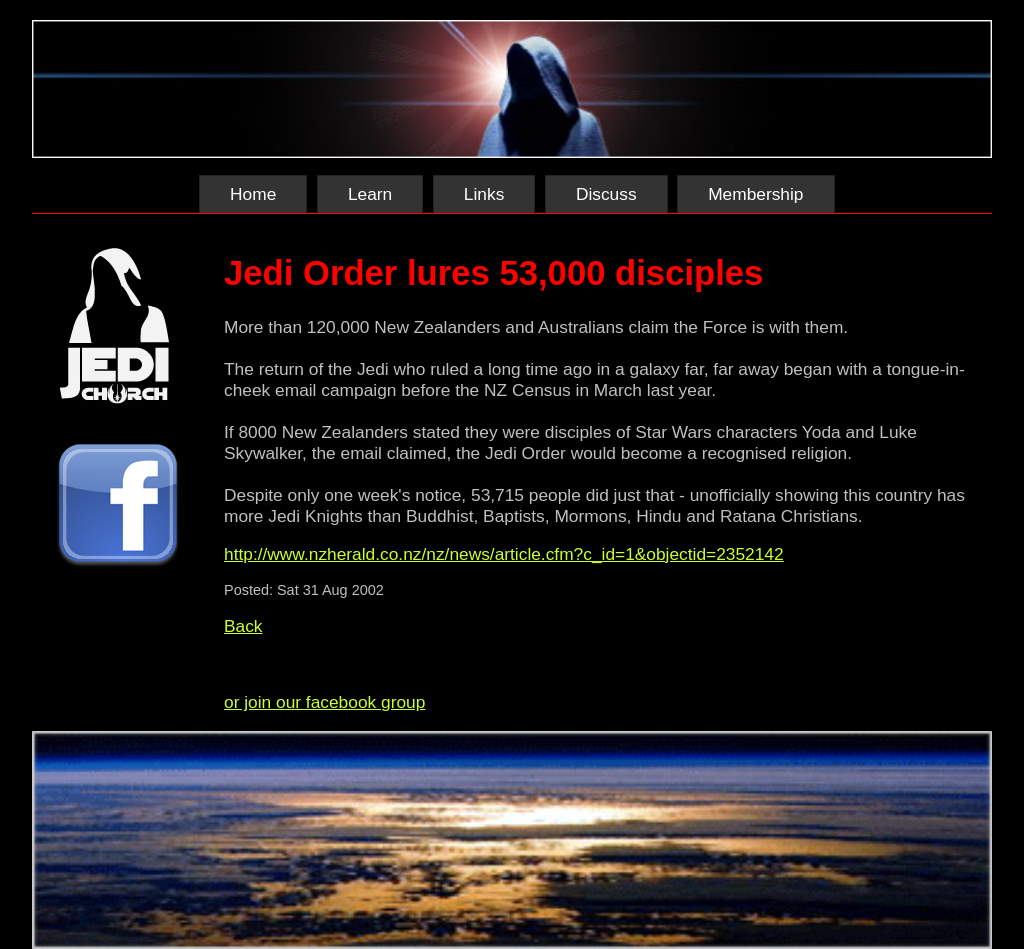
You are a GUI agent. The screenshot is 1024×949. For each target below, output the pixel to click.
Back (243, 626)
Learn (370, 194)
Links (484, 194)
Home (253, 194)
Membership (755, 194)
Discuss (606, 194)
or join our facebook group (324, 702)
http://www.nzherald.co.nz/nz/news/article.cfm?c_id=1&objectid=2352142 (504, 554)
